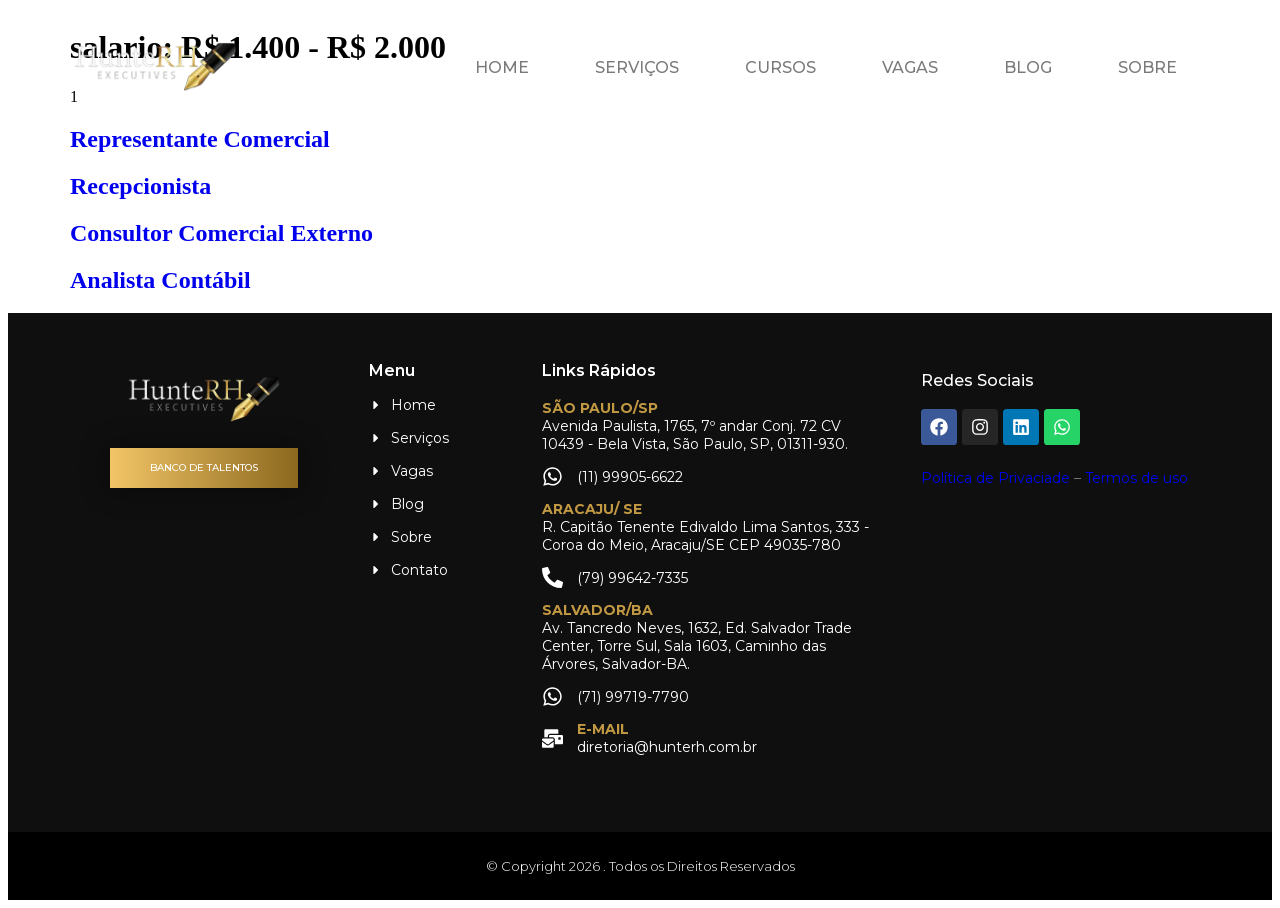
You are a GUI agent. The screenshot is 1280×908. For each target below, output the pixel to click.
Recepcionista (140, 186)
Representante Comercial (200, 139)
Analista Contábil (160, 280)
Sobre (1147, 67)
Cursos (780, 67)
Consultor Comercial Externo (221, 233)
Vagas (910, 67)
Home (502, 67)
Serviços (637, 67)
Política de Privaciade (995, 478)
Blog (1028, 67)
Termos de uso (1136, 478)
